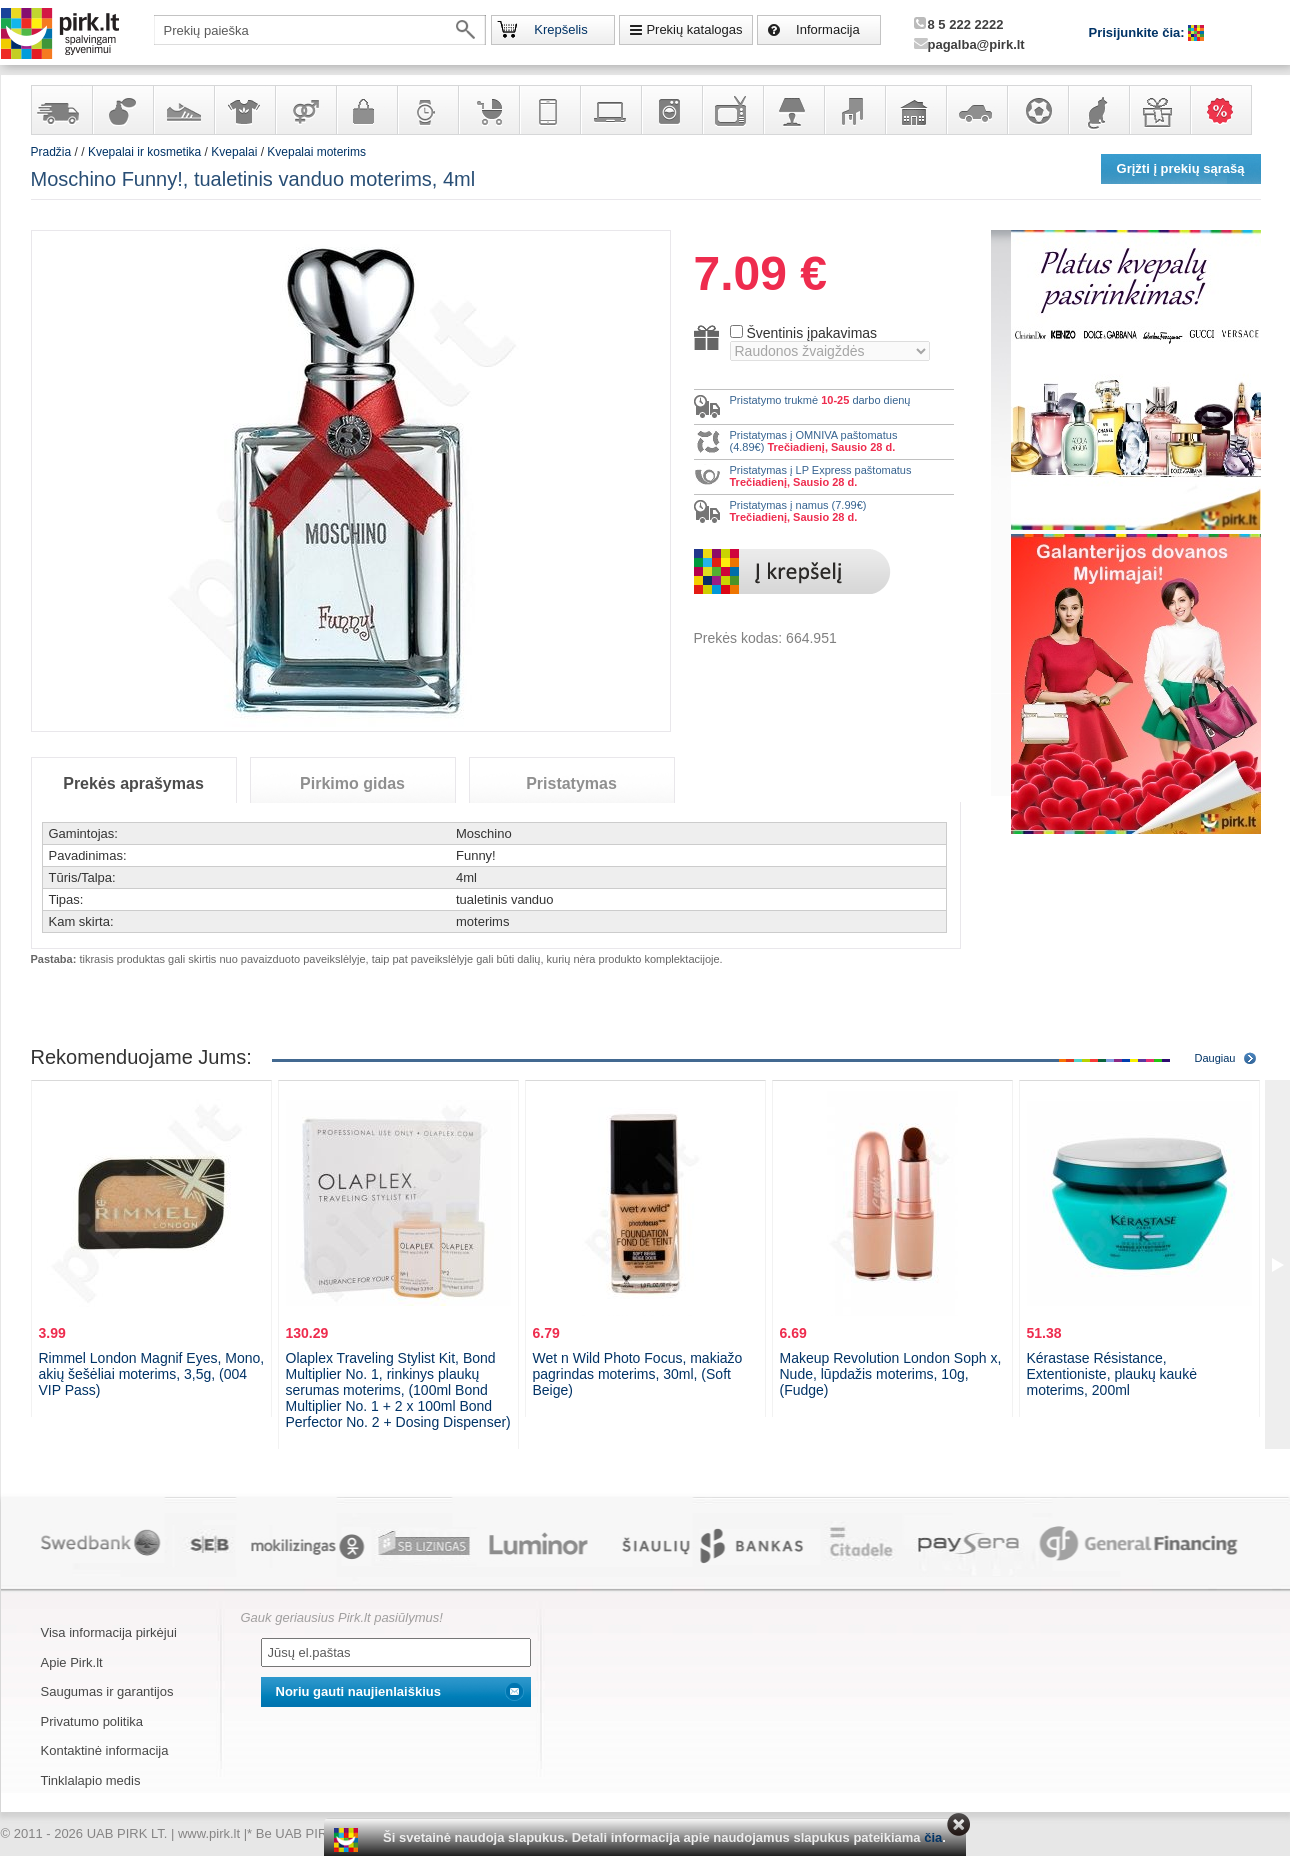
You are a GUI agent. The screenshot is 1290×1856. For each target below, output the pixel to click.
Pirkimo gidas (352, 783)
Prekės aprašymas (133, 783)
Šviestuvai (793, 110)
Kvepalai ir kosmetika (122, 110)
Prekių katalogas (694, 29)
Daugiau (1215, 1058)
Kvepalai (235, 152)
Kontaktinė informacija (105, 1750)
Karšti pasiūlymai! (1227, 110)
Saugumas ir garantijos (107, 1691)
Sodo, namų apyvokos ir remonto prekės (915, 110)
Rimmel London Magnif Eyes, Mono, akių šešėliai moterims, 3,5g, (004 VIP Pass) (152, 1374)
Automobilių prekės (976, 110)
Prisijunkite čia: (1139, 32)
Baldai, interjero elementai (854, 110)
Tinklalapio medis (91, 1780)
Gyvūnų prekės (1098, 110)
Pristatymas (571, 783)
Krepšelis (560, 29)
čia (933, 1837)
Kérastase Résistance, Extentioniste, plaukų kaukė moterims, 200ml (1112, 1374)
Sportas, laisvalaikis (1037, 110)
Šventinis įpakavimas (811, 333)
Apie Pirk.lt (72, 1662)
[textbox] (320, 30)
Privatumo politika (92, 1721)
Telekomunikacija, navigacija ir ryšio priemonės (549, 110)
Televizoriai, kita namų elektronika (732, 110)
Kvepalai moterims (316, 152)
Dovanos (1159, 110)
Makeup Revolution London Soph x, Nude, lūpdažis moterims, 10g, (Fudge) (891, 1374)
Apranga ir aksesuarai (244, 110)
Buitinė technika (671, 110)
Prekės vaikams (488, 110)
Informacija (828, 29)
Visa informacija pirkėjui (109, 1632)
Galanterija (366, 110)
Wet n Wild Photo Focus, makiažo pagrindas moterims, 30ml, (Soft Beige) (638, 1374)
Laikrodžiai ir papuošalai (427, 110)
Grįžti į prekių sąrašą (1181, 168)
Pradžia (51, 152)
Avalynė (183, 110)
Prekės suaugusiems (305, 110)
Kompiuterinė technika (610, 110)
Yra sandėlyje (61, 110)
